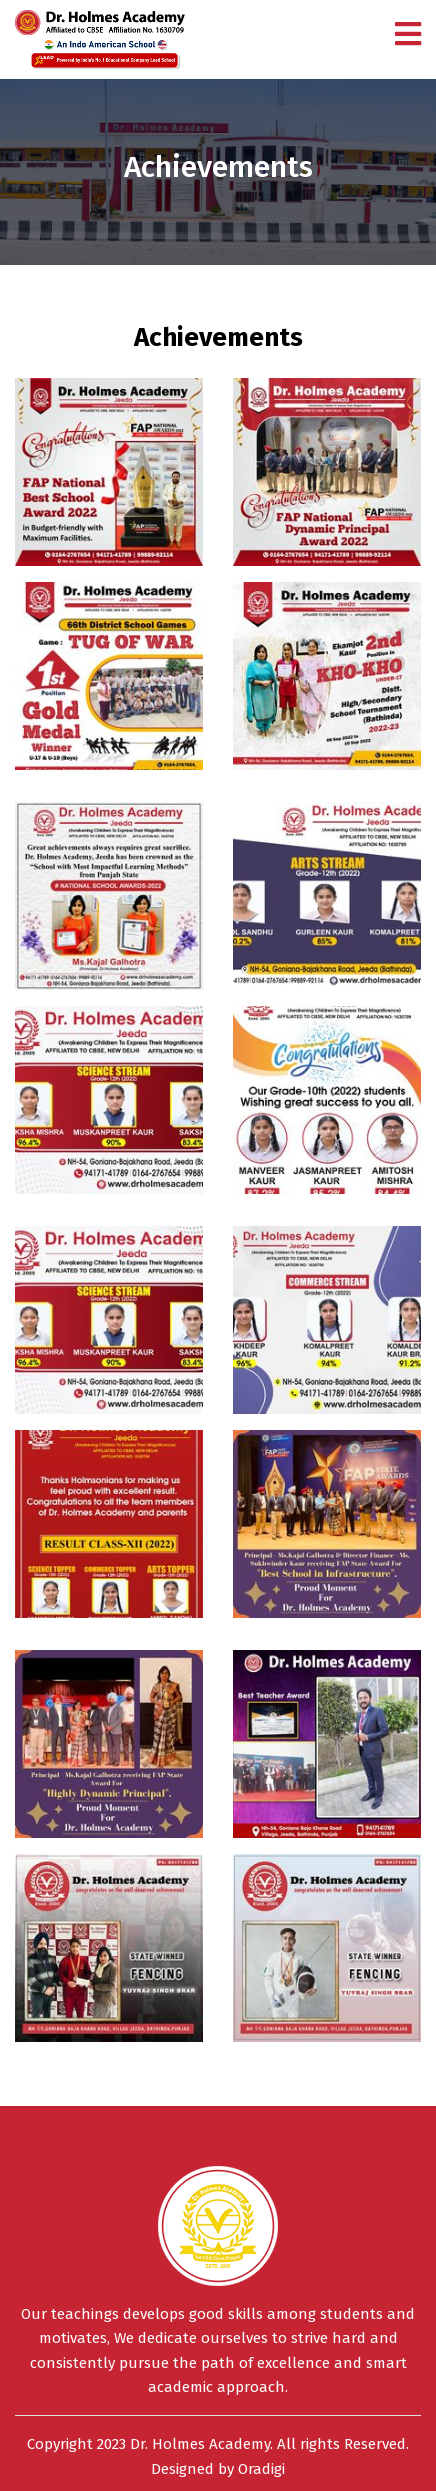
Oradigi (261, 2469)
